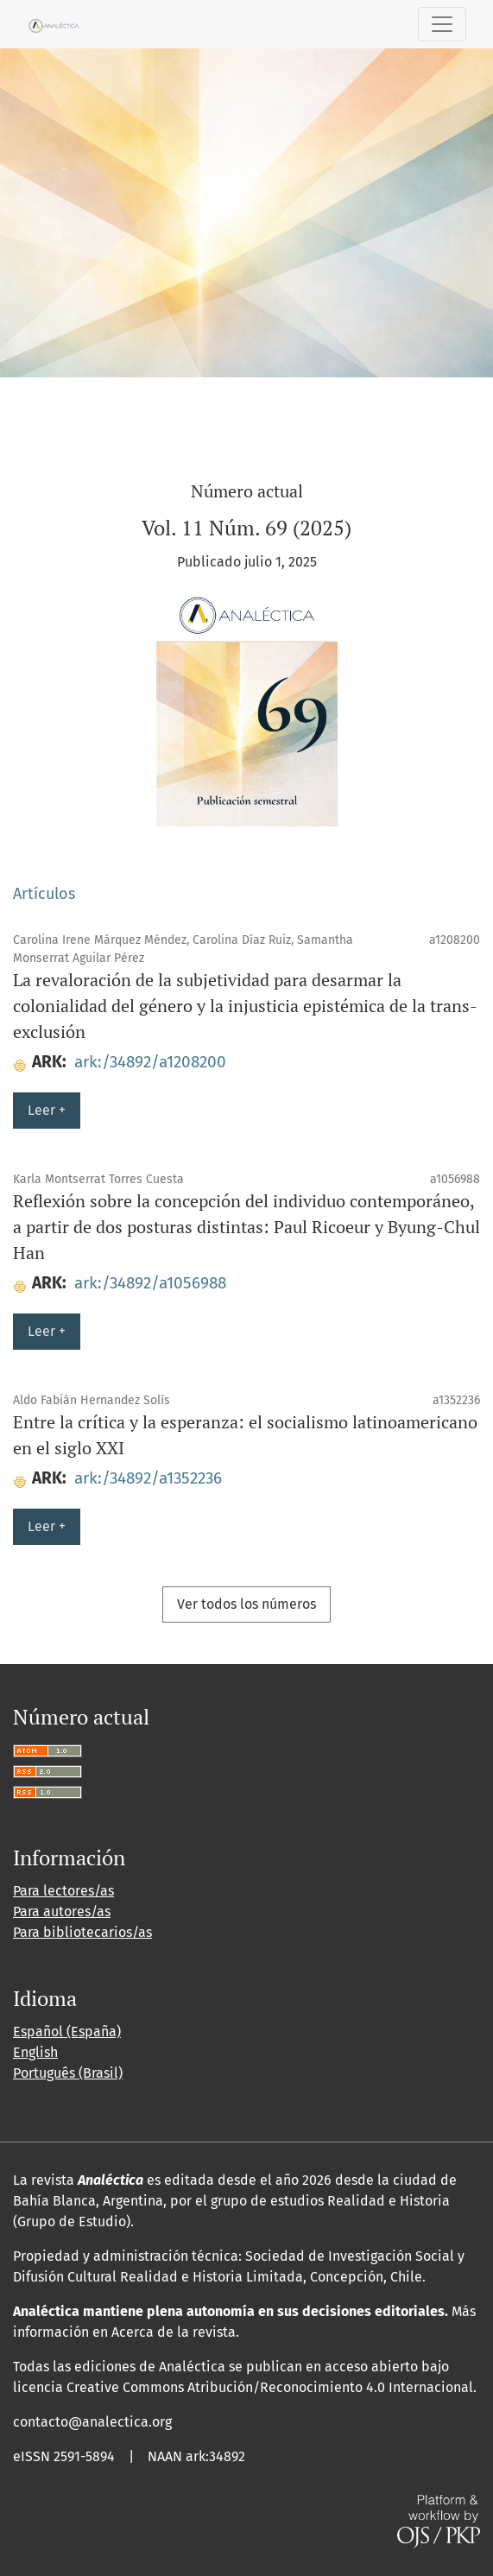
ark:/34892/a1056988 (150, 1283)
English (35, 2052)
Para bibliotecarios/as (82, 1932)
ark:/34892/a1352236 (148, 1478)
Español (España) (67, 2031)
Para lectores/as (63, 1891)
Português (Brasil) (68, 2073)
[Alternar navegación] (442, 24)
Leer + (47, 1110)
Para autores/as (62, 1911)
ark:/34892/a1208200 (150, 1062)
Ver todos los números (246, 1604)
